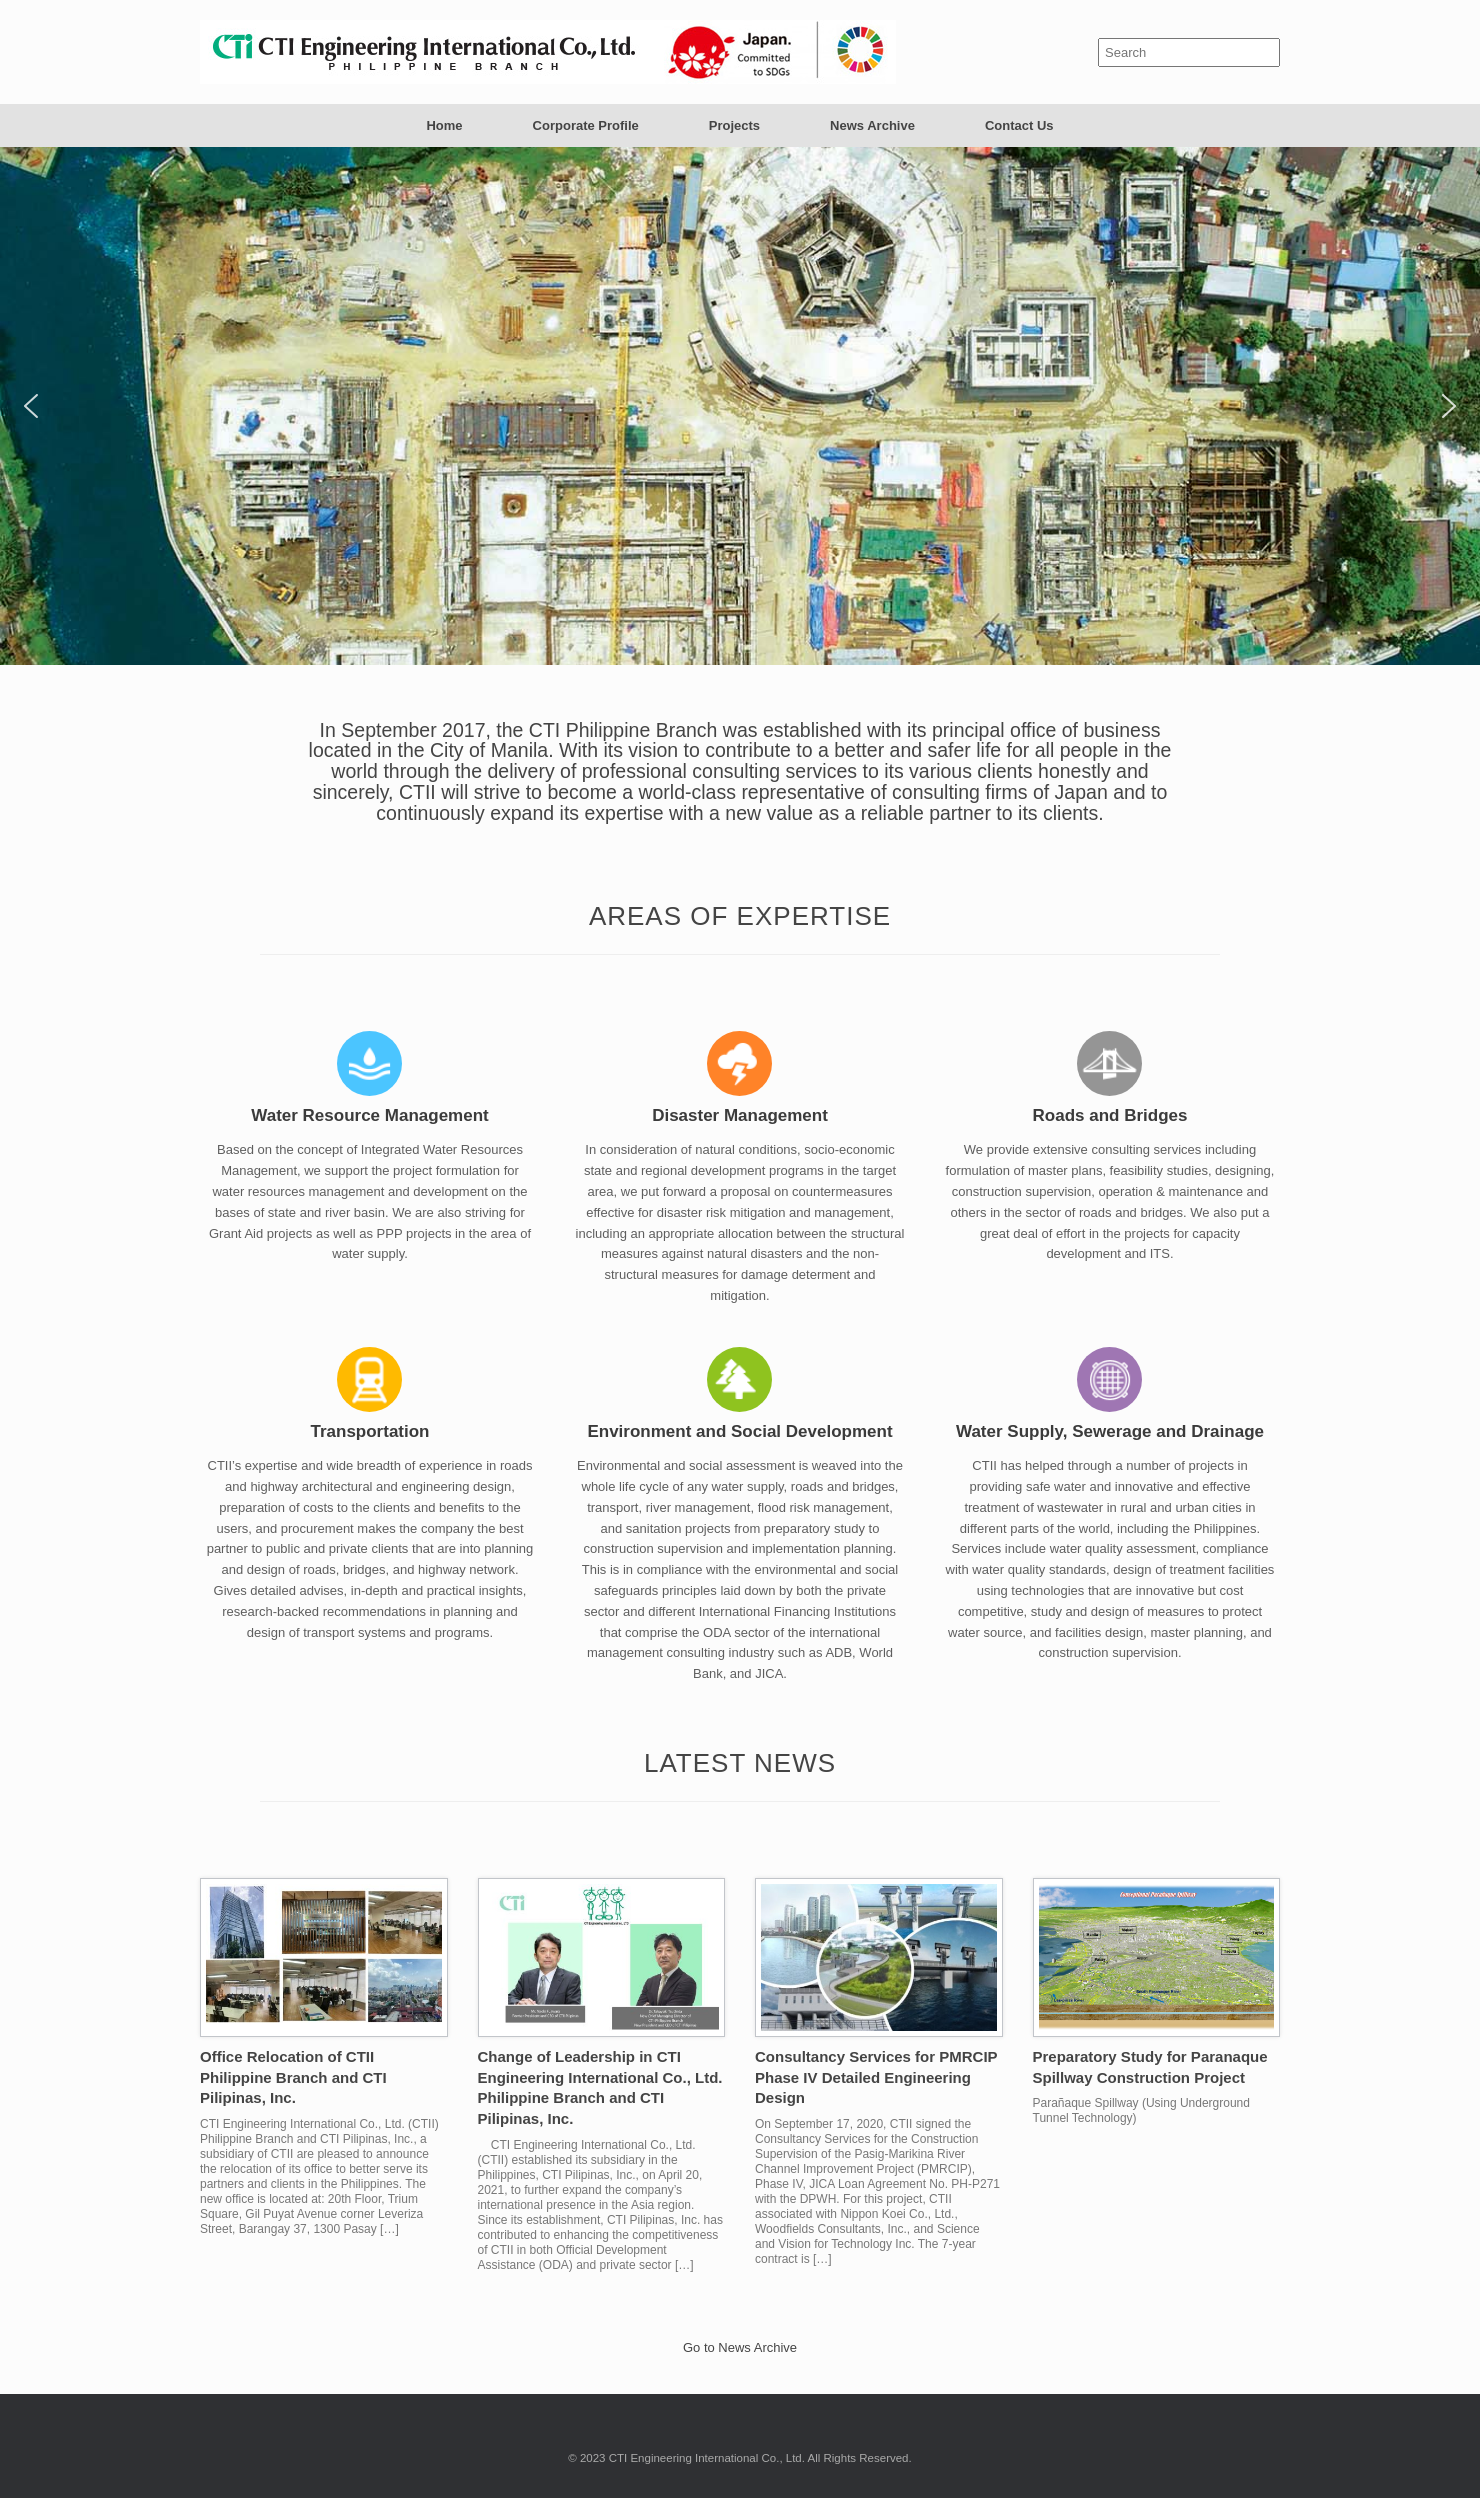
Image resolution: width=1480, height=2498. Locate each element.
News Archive (872, 125)
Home (444, 125)
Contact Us (1019, 125)
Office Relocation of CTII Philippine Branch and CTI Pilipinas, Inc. (293, 2077)
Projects (734, 125)
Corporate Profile (586, 125)
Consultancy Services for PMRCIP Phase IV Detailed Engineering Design (876, 2077)
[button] (31, 406)
